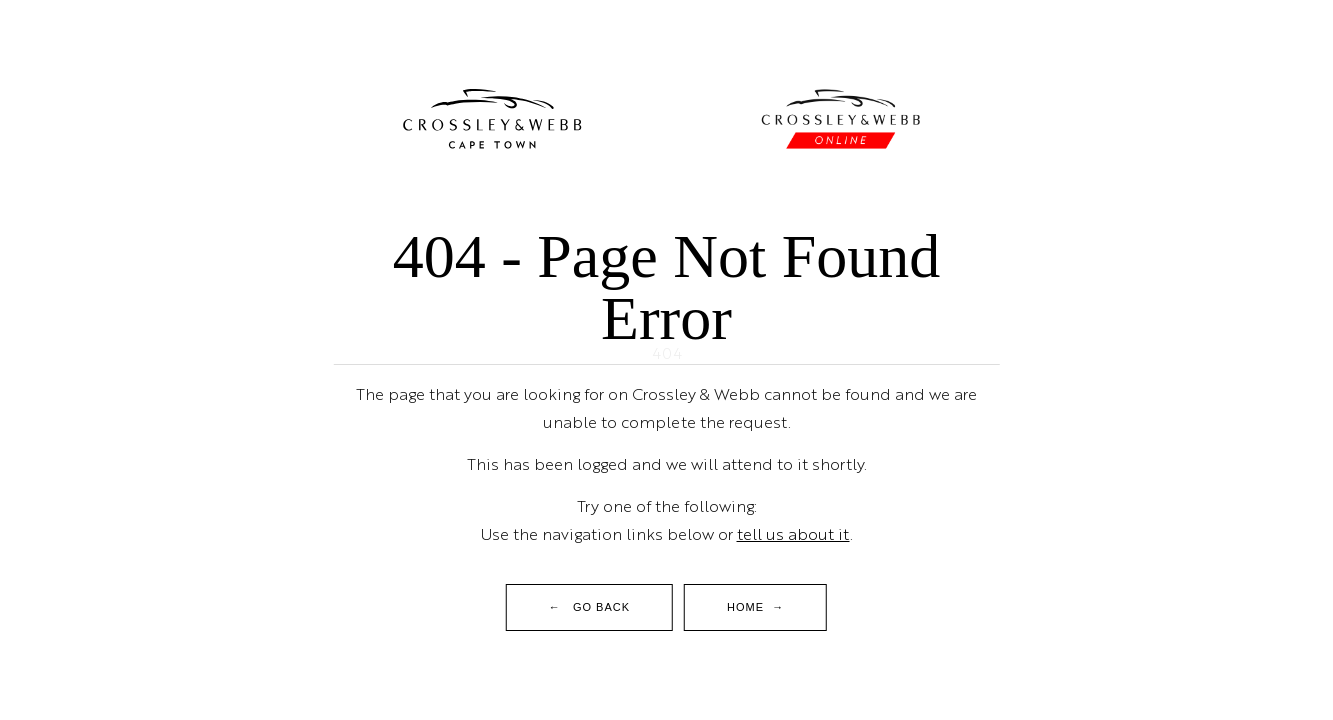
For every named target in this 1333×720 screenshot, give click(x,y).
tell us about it (793, 533)
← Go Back (589, 607)
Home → (755, 607)
